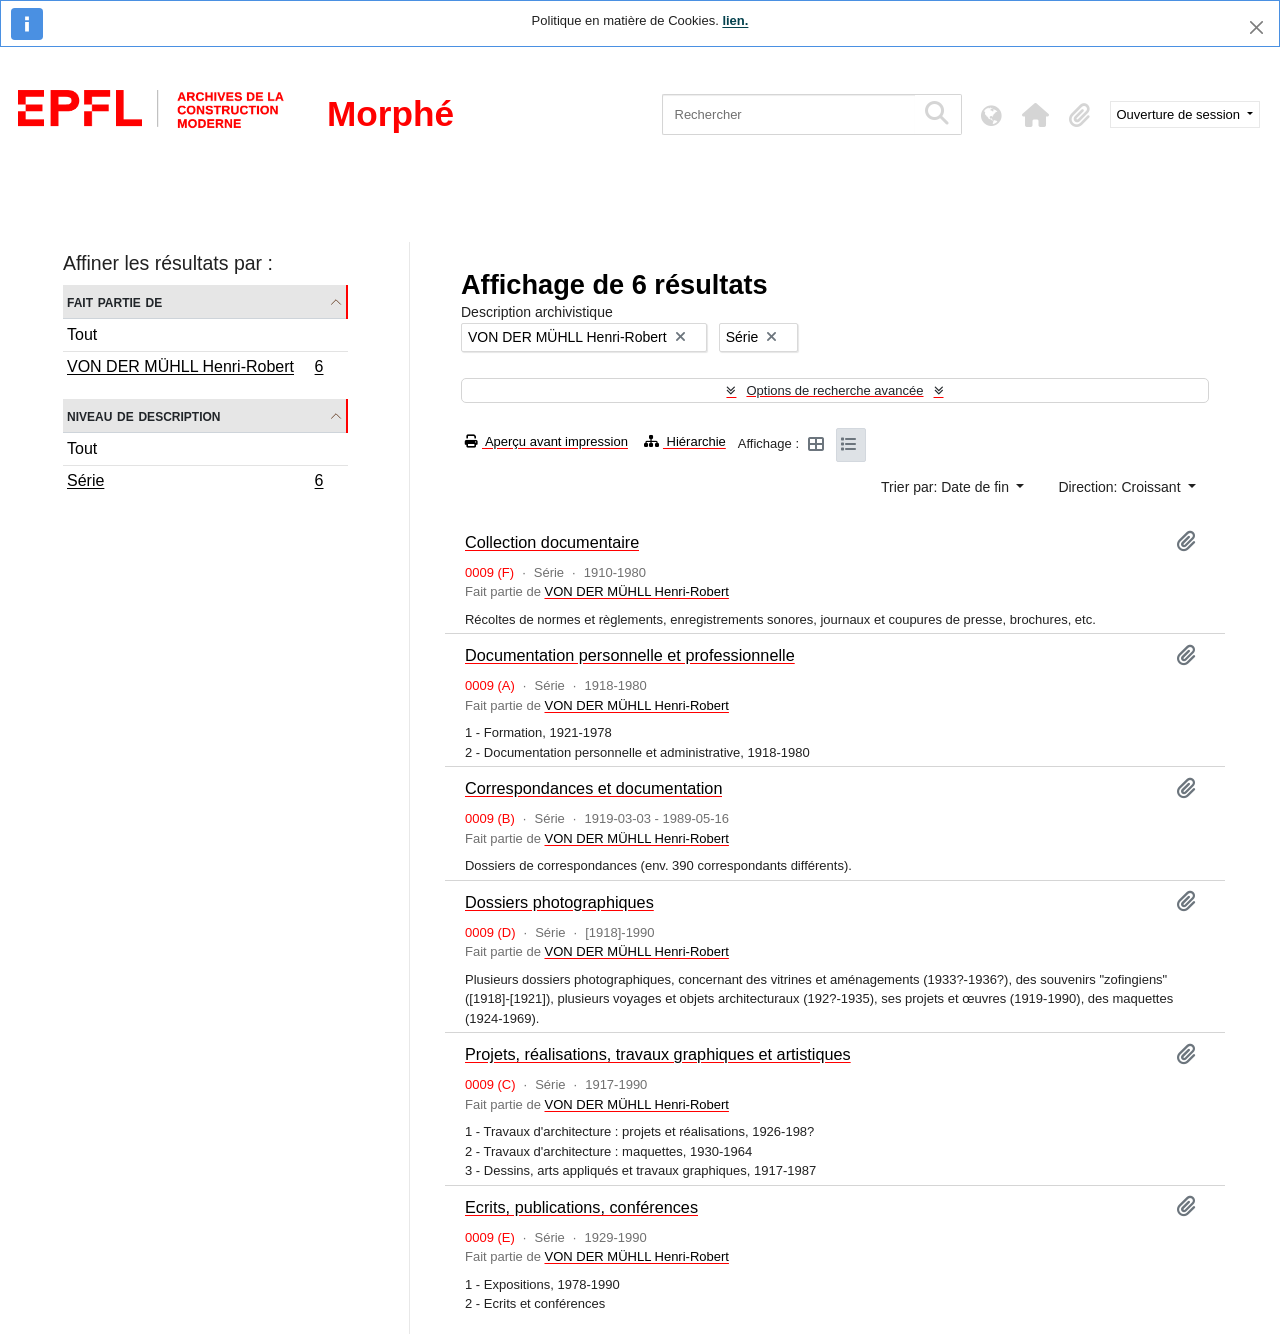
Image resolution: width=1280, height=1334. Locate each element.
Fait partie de (114, 301)
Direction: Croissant (1121, 487)
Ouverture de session (1180, 114)
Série (195, 483)
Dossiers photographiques (559, 902)
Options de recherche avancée (834, 390)
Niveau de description (143, 415)
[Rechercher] (788, 114)
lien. (735, 20)
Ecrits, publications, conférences (581, 1207)
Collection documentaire (552, 542)
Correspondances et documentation (593, 788)
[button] (1036, 115)
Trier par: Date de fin (947, 487)
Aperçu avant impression (546, 441)
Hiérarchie (685, 441)
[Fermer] (1256, 27)
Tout (82, 334)
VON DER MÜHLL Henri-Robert (195, 369)
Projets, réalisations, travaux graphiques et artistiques (658, 1054)
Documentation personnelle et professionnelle (630, 655)
